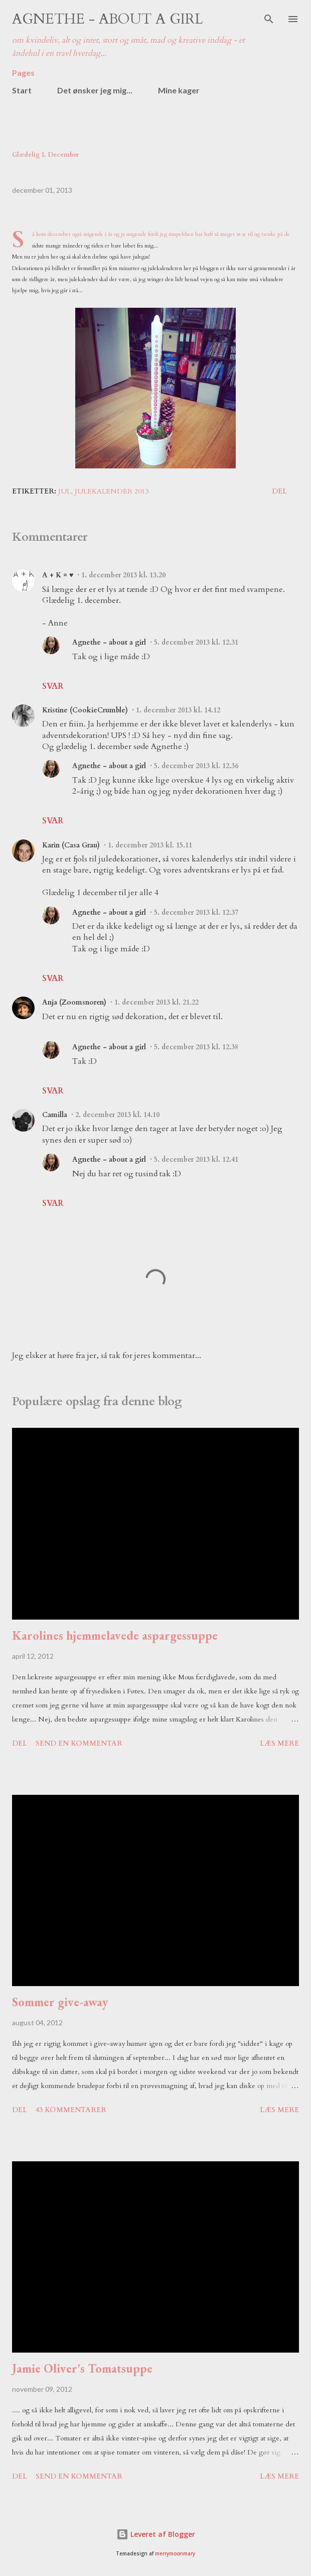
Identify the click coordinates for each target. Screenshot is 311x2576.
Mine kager (179, 90)
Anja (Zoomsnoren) (74, 1002)
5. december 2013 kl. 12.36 (196, 766)
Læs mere (279, 1743)
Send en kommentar (79, 1743)
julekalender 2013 (111, 491)
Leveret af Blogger (155, 2534)
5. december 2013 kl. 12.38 (196, 1047)
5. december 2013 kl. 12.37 (196, 912)
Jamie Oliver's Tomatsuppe (82, 2368)
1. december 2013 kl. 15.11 (150, 845)
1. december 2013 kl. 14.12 (178, 710)
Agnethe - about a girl (107, 19)
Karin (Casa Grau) (71, 845)
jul (64, 491)
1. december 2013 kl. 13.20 (123, 575)
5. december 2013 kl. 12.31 (196, 642)
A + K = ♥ (57, 575)
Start (22, 90)
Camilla (54, 1115)
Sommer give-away (60, 2002)
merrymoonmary (175, 2553)
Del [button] (279, 491)
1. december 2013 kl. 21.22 (156, 1002)
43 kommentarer (71, 2110)
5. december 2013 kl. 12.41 (196, 1159)
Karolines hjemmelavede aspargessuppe (115, 1635)
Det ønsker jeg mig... (94, 90)
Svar (52, 686)
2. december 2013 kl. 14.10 (117, 1115)
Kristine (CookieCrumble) (85, 710)
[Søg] (269, 18)
